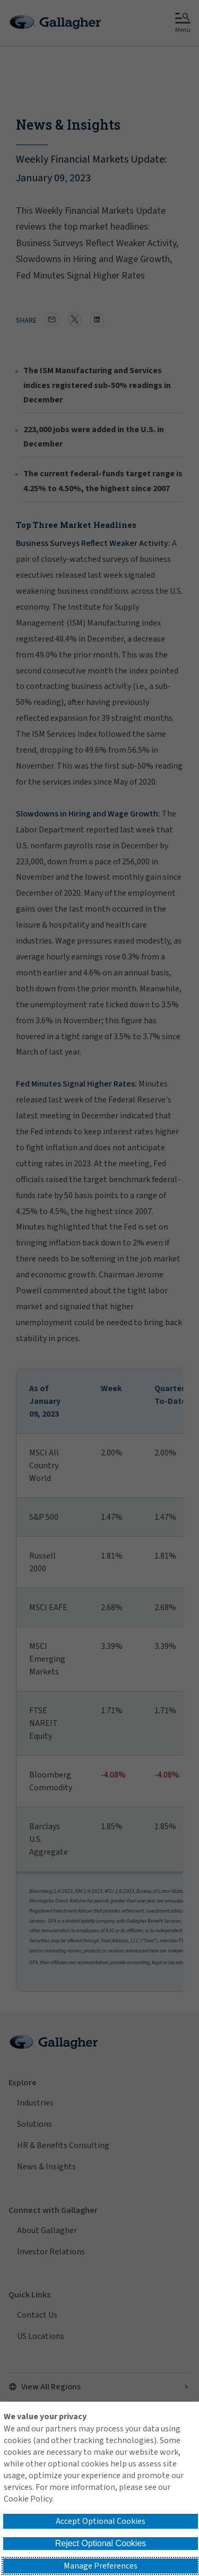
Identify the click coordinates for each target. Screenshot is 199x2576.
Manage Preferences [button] (100, 2566)
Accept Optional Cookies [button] (100, 2521)
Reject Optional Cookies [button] (100, 2543)
